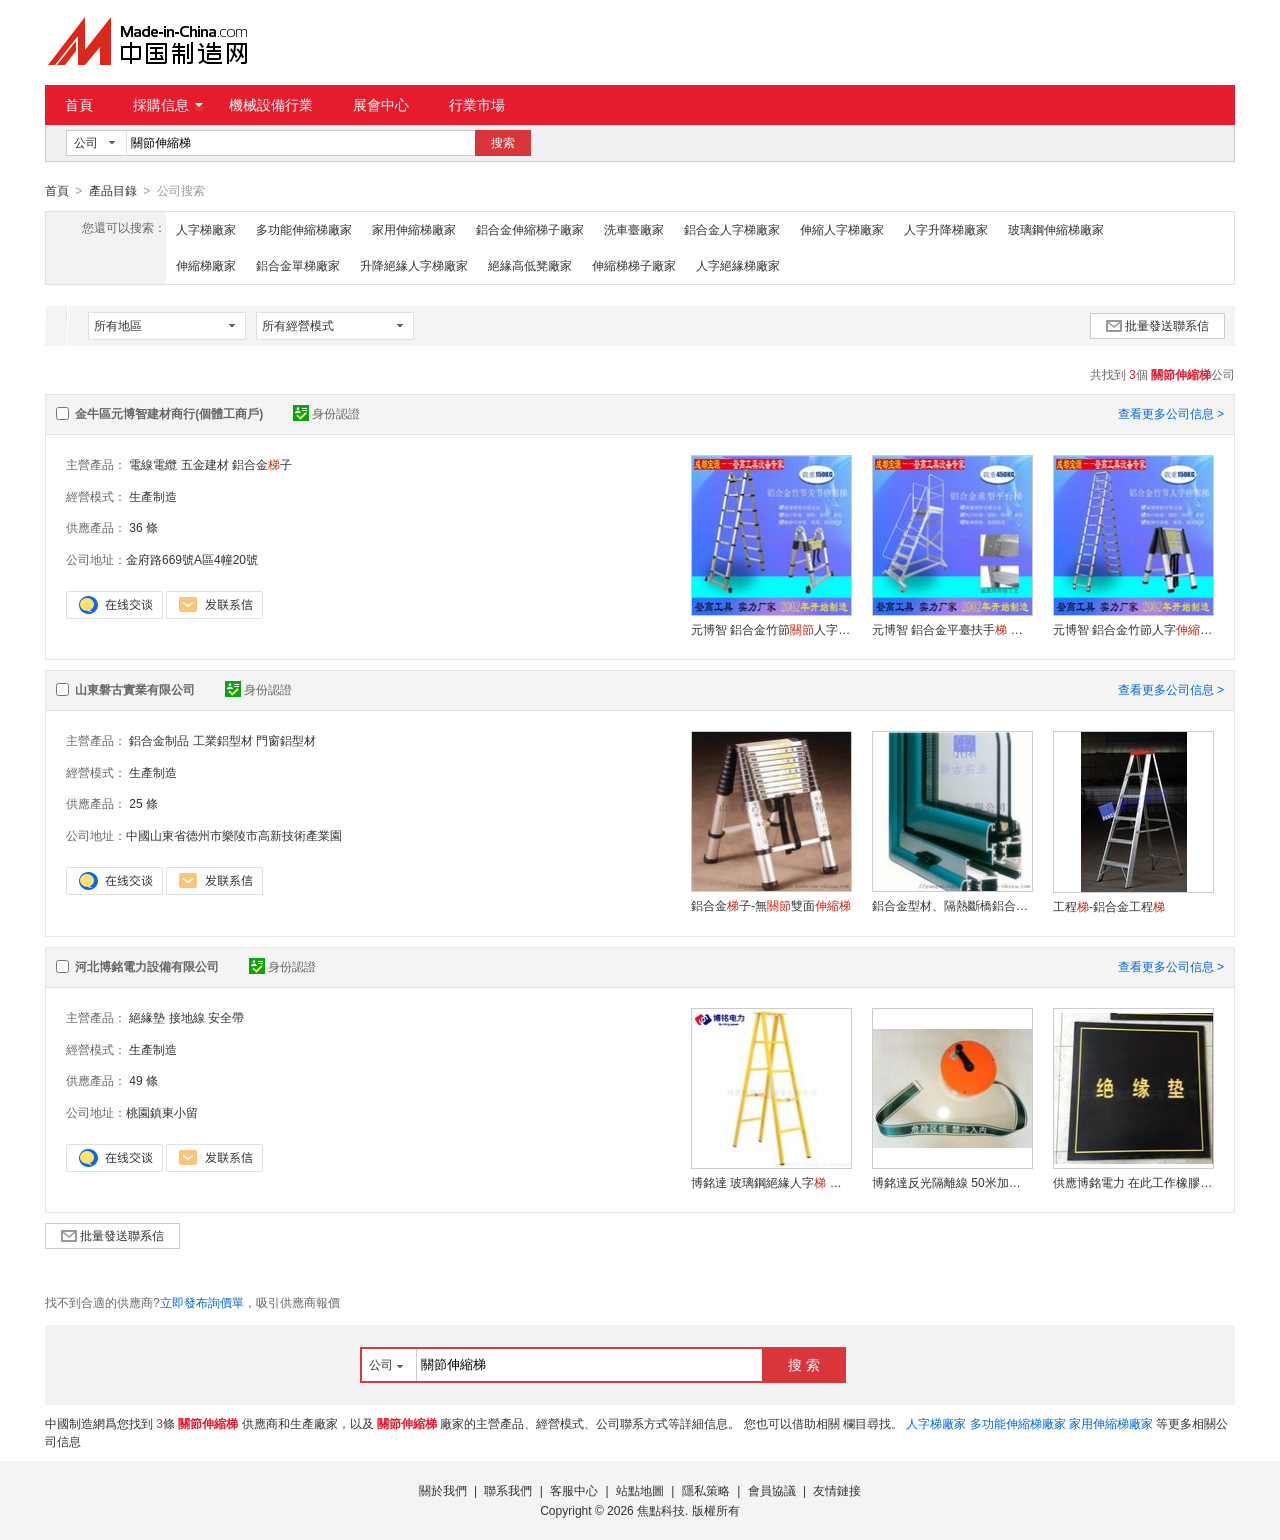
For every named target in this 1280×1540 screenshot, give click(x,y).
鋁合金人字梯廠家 (732, 229)
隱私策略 (706, 1490)
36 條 (143, 527)
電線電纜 (153, 464)
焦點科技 (661, 1510)
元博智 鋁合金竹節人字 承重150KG (771, 629)
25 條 (143, 803)
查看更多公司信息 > (1171, 413)
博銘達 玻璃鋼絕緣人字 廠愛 (771, 1182)
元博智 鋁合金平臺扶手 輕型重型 (952, 629)
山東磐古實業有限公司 (135, 689)
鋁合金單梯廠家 (298, 265)
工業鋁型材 (223, 740)
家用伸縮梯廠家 (414, 229)
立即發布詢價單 (202, 1302)
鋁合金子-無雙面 (771, 905)
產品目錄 (113, 191)
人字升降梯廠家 (946, 229)
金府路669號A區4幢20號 (192, 559)
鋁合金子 (262, 464)
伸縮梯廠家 (206, 265)
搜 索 (804, 1364)
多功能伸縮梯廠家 (304, 229)
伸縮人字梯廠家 (842, 229)
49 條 (143, 1080)
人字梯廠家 (206, 229)
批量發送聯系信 (1157, 325)
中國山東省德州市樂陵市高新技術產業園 (234, 835)
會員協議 (772, 1490)
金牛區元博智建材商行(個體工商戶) (169, 413)
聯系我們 (508, 1490)
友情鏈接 (837, 1490)
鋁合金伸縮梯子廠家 (530, 229)
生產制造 (153, 496)
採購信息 (168, 105)
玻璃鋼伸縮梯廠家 (1056, 229)
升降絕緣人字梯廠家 (414, 265)
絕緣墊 (147, 1017)
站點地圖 (640, 1490)
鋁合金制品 (159, 740)
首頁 (79, 105)
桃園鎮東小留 (162, 1112)
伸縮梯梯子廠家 (634, 265)
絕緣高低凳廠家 (530, 265)
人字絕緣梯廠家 (738, 265)
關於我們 (443, 1490)
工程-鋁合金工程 (1109, 906)
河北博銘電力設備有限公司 (147, 966)
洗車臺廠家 (634, 229)
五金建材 (205, 464)
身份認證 (326, 413)
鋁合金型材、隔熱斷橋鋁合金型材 (952, 905)
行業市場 (477, 105)
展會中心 (381, 105)
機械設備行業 (271, 105)
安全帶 (226, 1017)
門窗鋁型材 (286, 740)
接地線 (187, 1017)
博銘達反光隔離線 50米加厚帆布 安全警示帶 (952, 1182)
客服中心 (574, 1490)
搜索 (503, 143)
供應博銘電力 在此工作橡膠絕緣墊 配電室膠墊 (1133, 1182)
